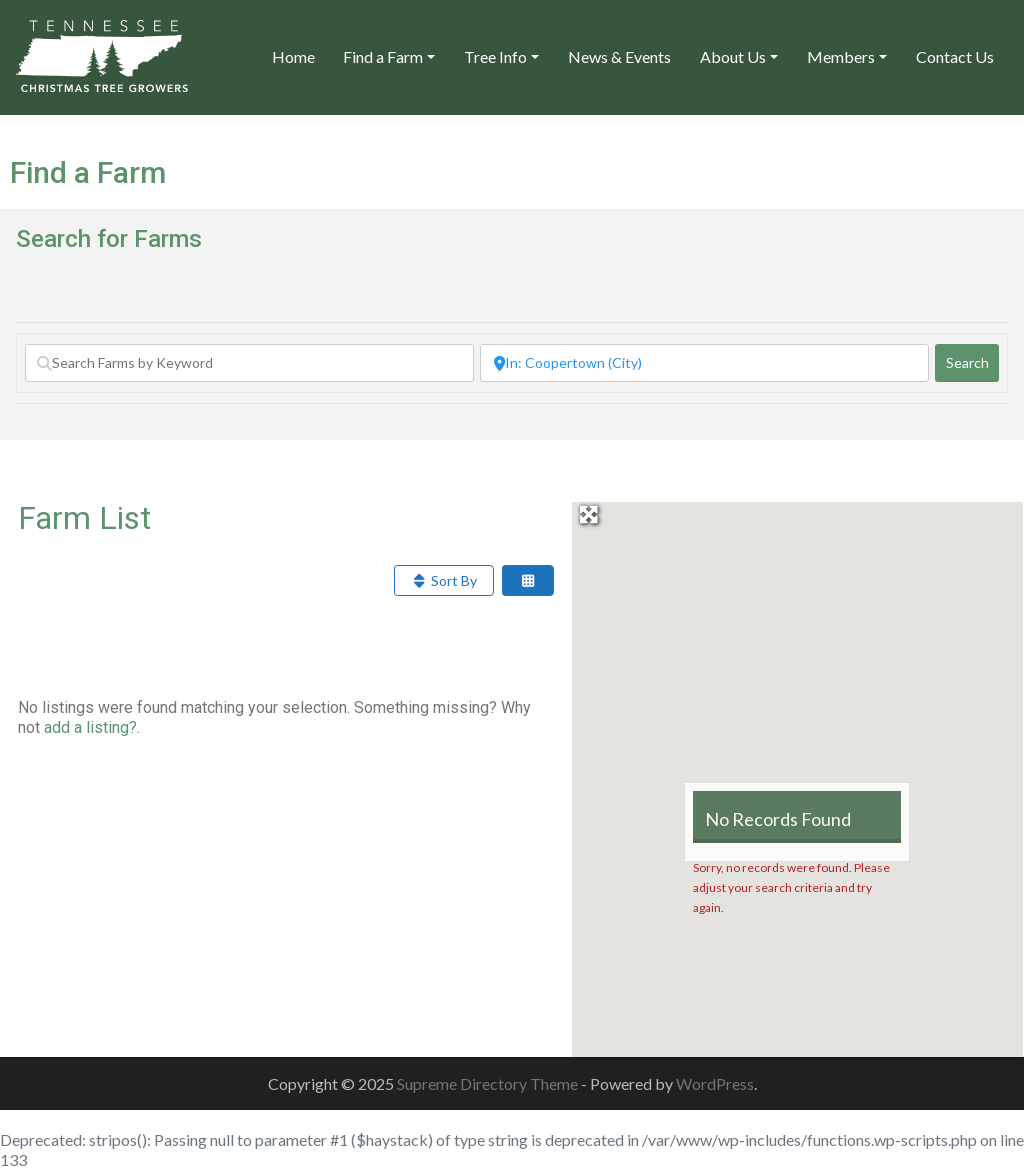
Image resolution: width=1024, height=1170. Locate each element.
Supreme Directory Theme (489, 1083)
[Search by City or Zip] (704, 363)
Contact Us (955, 56)
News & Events (619, 56)
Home (293, 56)
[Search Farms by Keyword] (249, 363)
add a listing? (90, 727)
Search (973, 362)
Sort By (444, 580)
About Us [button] (733, 56)
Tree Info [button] (495, 56)
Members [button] (841, 56)
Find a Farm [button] (383, 56)
